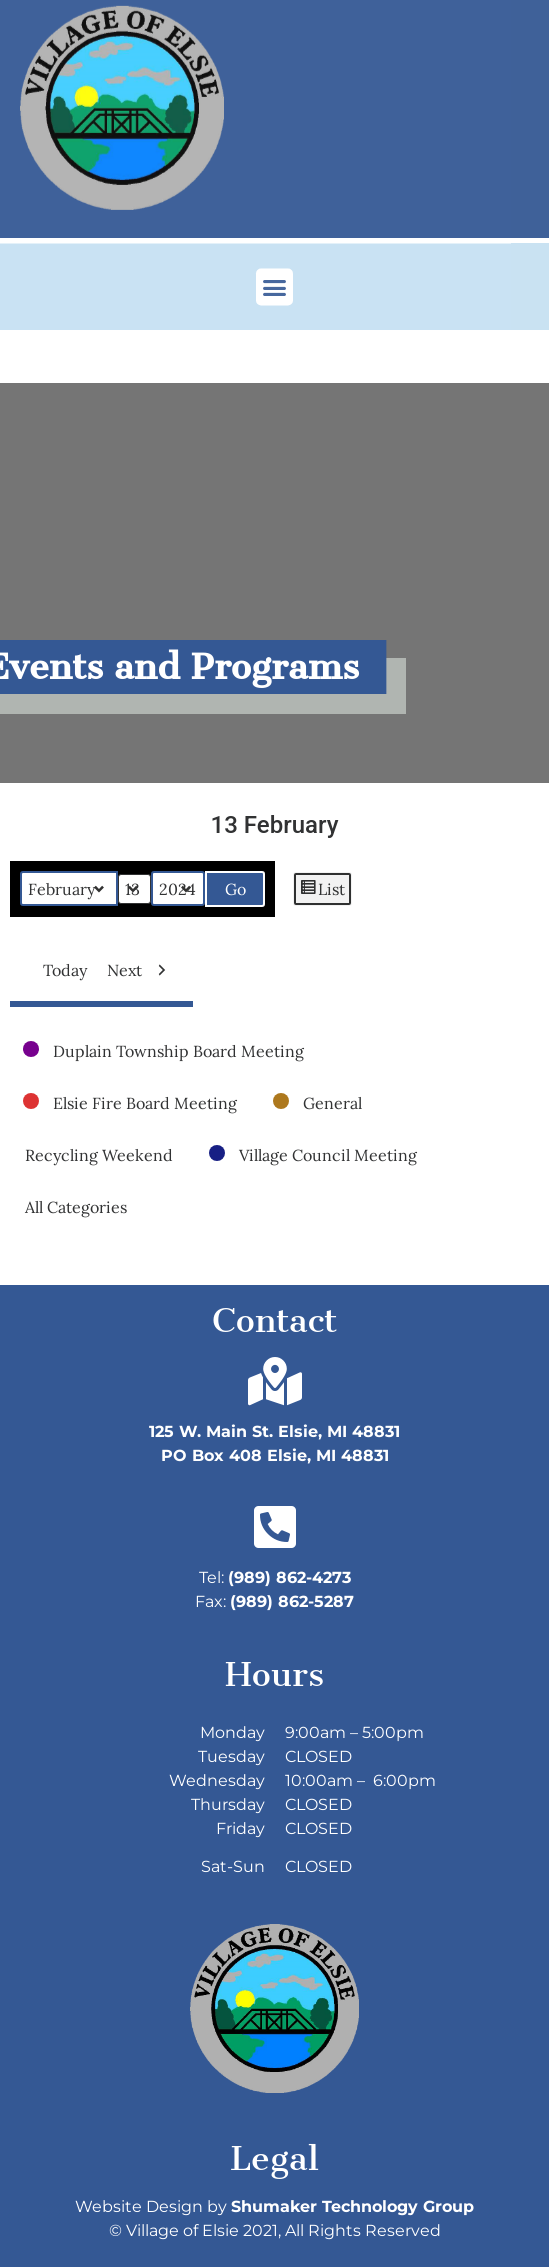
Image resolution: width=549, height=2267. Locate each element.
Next (141, 971)
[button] (275, 279)
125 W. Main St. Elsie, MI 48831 (274, 1431)
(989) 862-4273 (289, 1577)
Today (57, 971)
